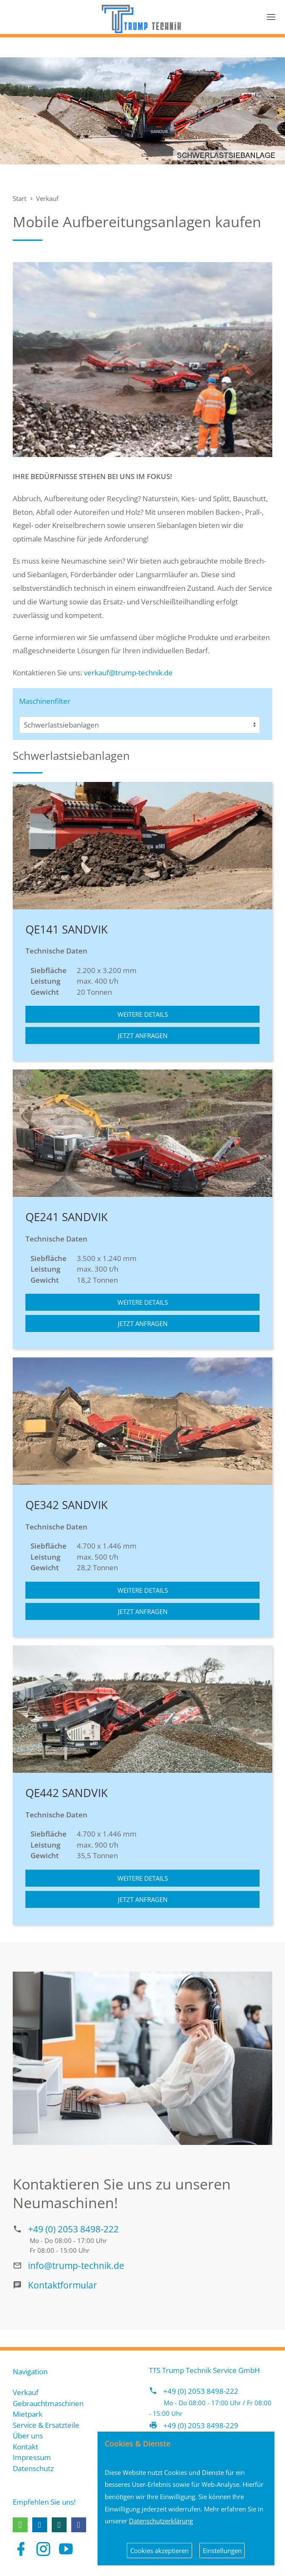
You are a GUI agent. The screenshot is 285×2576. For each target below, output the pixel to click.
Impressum (32, 2457)
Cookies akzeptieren (159, 2550)
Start (19, 198)
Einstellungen (222, 2550)
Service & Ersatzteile (46, 2425)
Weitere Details (142, 1014)
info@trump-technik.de (76, 2265)
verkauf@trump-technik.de (128, 672)
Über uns (28, 2436)
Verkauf (47, 198)
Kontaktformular (62, 2285)
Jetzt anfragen (143, 1035)
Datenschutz (33, 2468)
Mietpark (27, 2414)
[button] (20, 2524)
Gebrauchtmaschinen (48, 2403)
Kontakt (25, 2447)
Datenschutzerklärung (161, 2521)
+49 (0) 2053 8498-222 (73, 2229)
